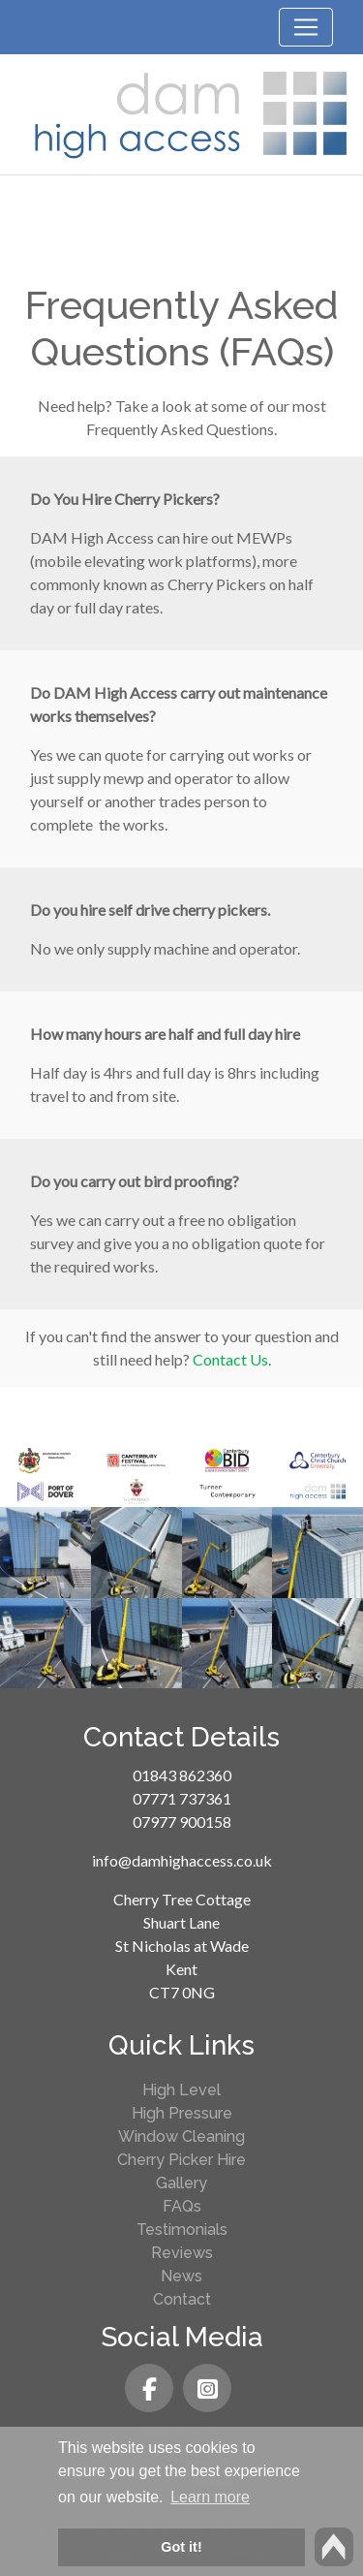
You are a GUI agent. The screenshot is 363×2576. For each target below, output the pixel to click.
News (181, 2276)
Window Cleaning (181, 2136)
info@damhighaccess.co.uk (182, 1860)
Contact (182, 2299)
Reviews (182, 2253)
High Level (181, 2090)
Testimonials (181, 2229)
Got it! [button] (181, 2547)
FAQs (182, 2206)
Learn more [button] (210, 2497)
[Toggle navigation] (306, 27)
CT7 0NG (182, 1992)
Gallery (181, 2183)
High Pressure (182, 2113)
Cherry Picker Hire (181, 2160)
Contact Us (230, 1359)
